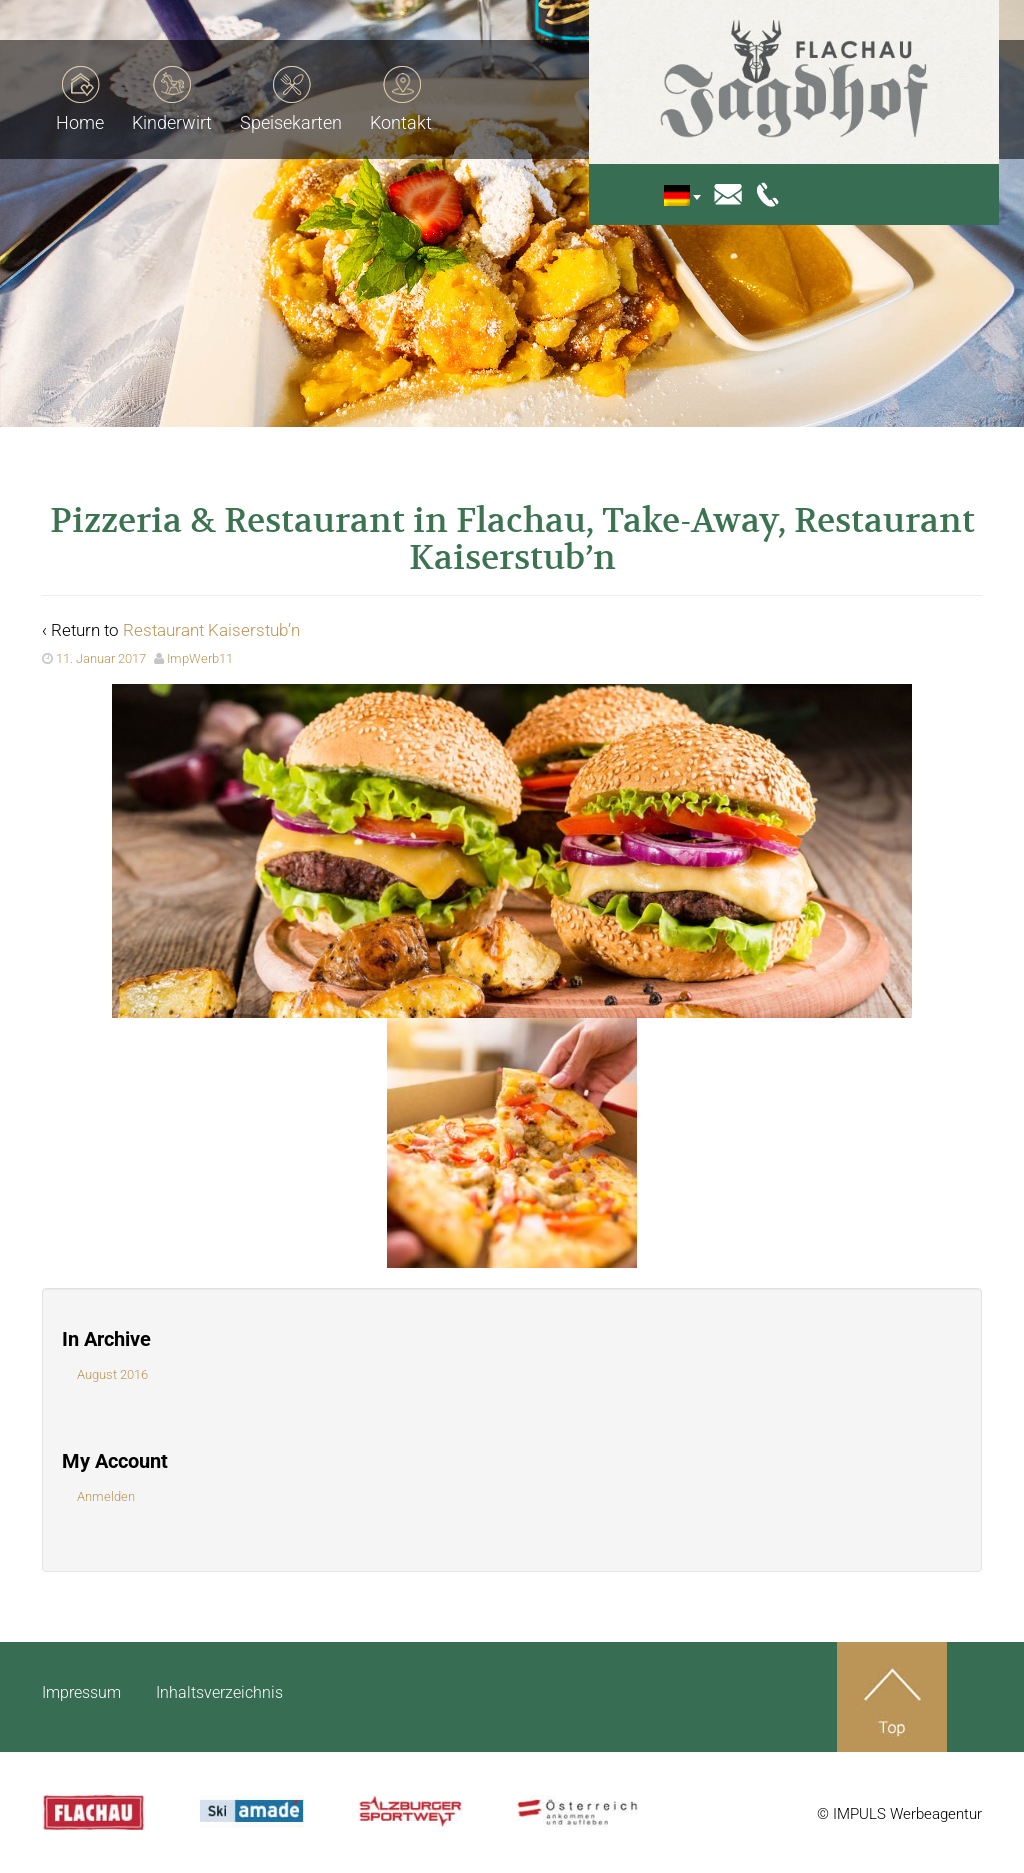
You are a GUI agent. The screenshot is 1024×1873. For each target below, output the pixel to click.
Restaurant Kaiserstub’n (211, 630)
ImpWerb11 (200, 658)
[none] (696, 195)
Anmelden (106, 1496)
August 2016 (112, 1374)
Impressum (81, 1692)
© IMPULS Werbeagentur (899, 1814)
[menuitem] (691, 195)
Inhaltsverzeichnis (219, 1692)
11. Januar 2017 (101, 658)
